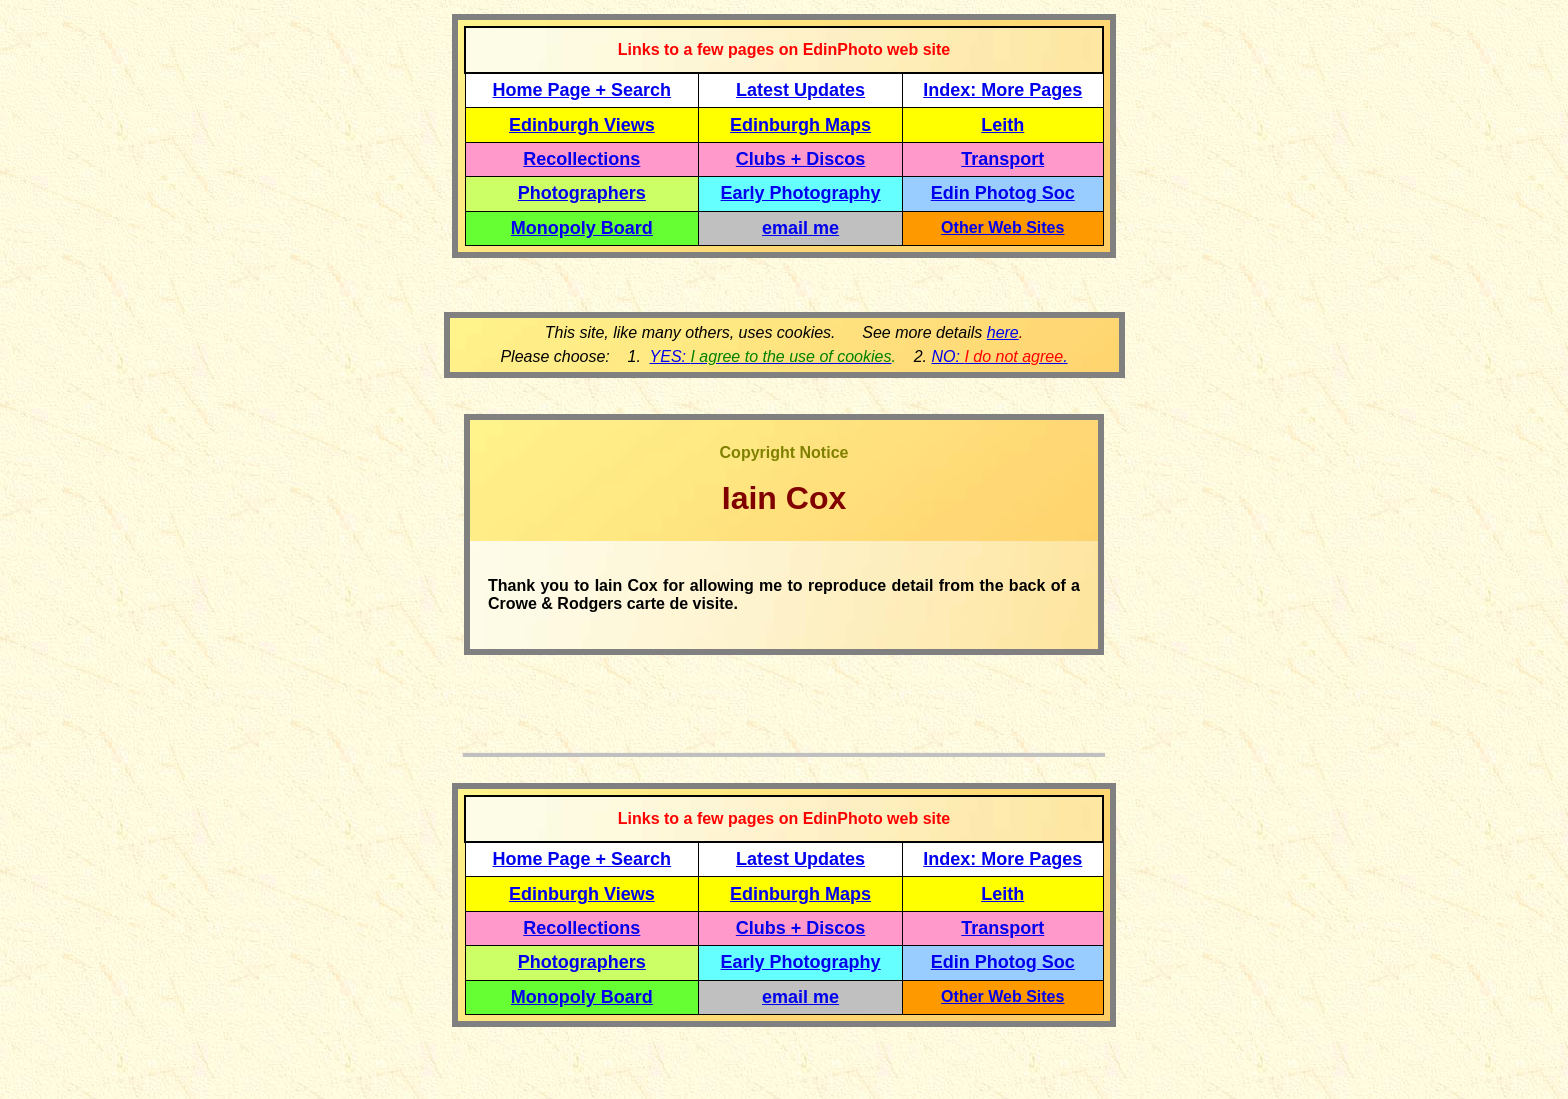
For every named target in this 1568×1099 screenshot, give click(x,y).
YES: (771, 356)
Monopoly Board (582, 228)
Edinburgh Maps (800, 125)
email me (800, 228)
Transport (1002, 159)
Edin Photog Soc (1003, 193)
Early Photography (801, 193)
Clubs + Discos (801, 159)
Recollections (581, 159)
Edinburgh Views (582, 125)
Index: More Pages (1002, 90)
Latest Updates (800, 90)
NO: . (999, 356)
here (1003, 332)
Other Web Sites (1002, 227)
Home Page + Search (582, 90)
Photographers (582, 193)
